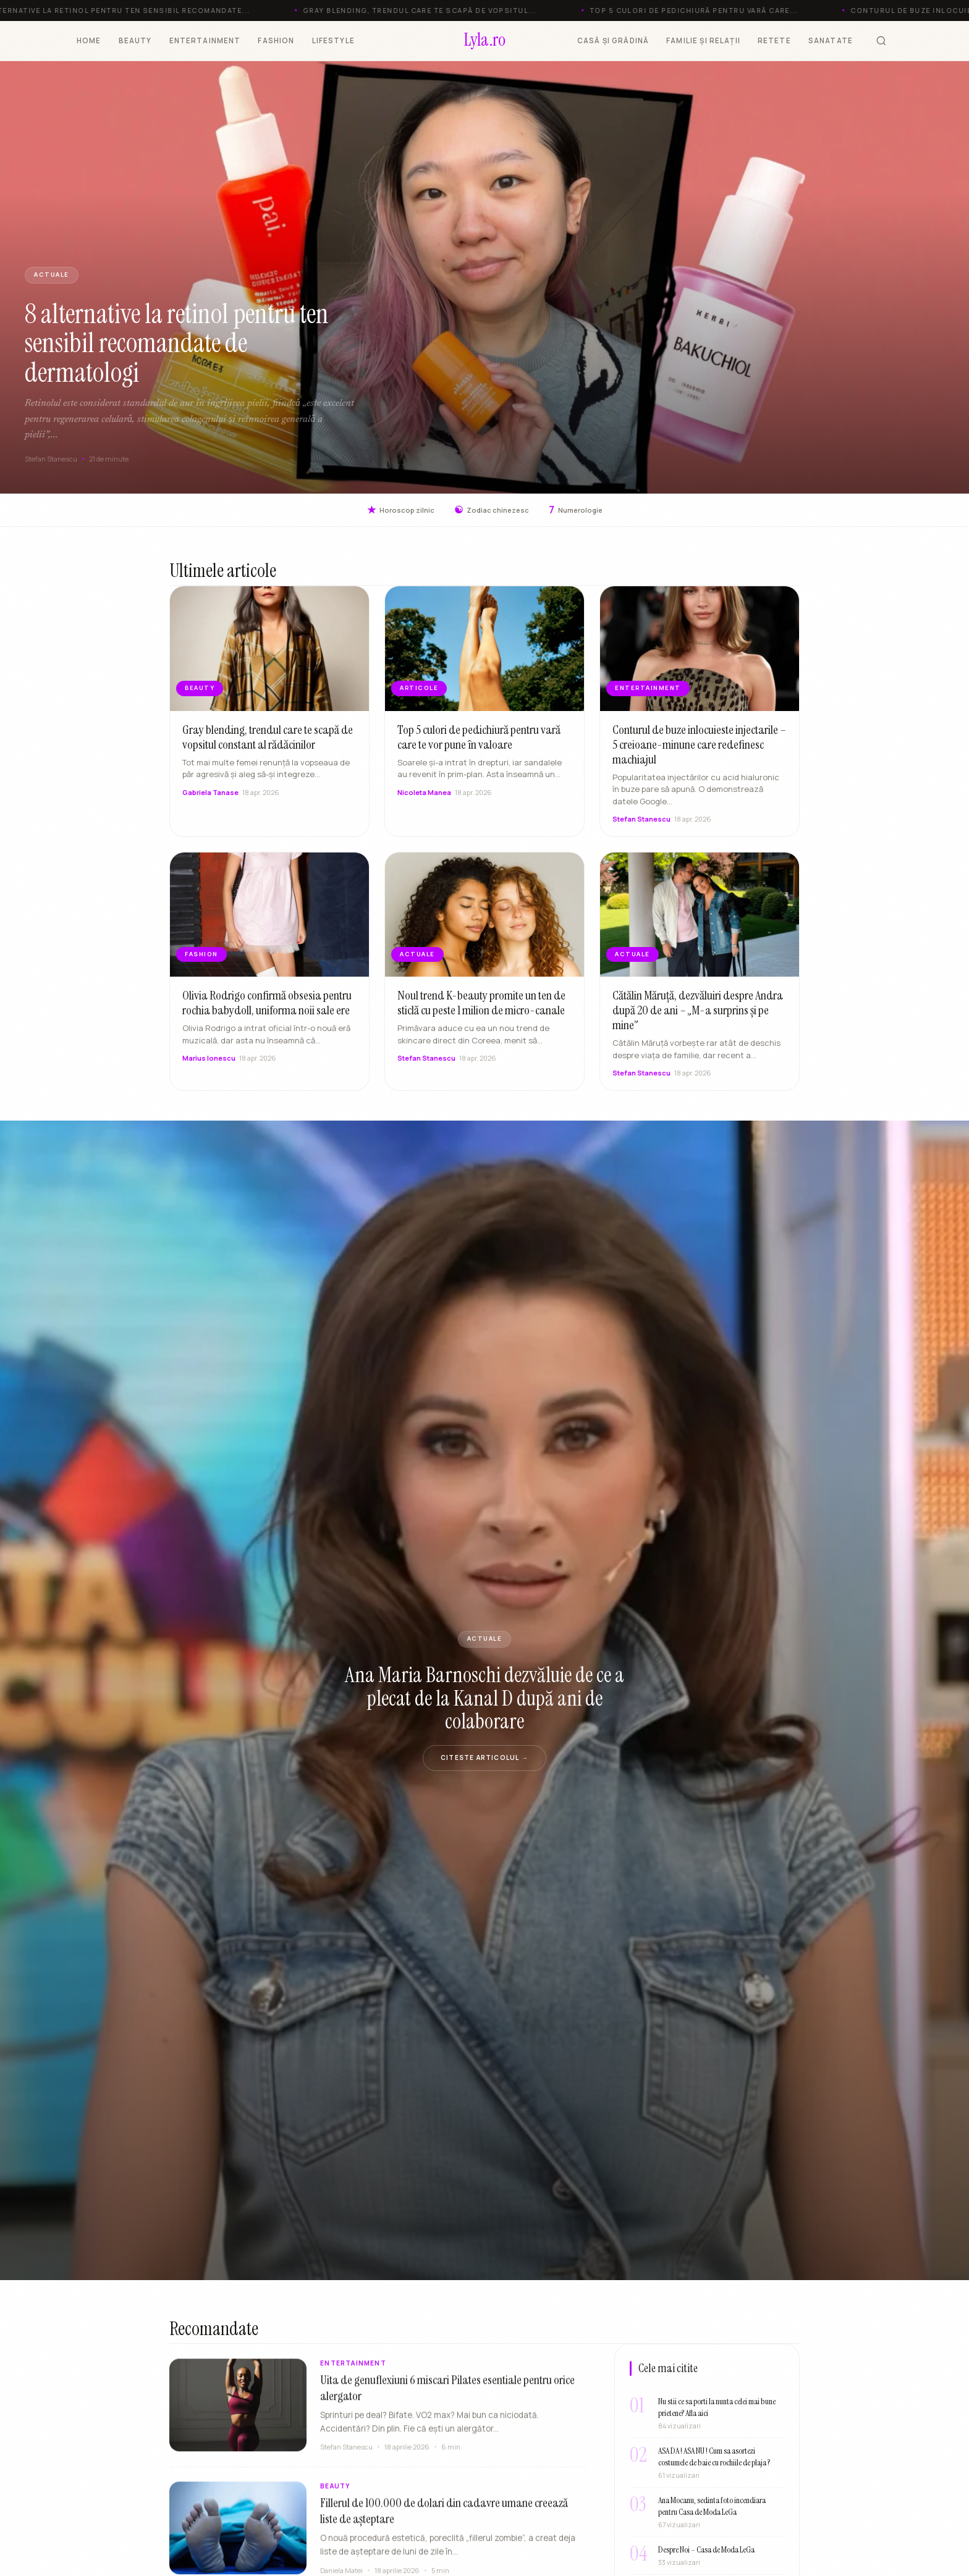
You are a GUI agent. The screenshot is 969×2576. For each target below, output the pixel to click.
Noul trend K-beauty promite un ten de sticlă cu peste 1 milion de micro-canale (481, 1009)
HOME (89, 40)
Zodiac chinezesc (491, 510)
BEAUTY (135, 40)
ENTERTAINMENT (205, 40)
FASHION (276, 40)
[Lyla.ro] (485, 41)
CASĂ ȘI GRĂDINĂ (613, 40)
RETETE (774, 40)
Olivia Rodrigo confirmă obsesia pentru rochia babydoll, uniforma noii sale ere (267, 1009)
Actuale (51, 275)
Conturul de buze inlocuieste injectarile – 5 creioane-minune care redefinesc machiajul (699, 750)
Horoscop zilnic (400, 510)
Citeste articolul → (484, 1757)
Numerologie (576, 510)
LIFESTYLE (333, 40)
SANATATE (830, 40)
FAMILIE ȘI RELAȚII (703, 40)
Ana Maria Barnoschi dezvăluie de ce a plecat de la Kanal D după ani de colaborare (484, 1698)
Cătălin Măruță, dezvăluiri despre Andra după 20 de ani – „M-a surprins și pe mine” (697, 1017)
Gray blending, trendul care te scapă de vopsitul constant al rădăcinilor (267, 743)
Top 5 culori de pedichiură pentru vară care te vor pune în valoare (479, 743)
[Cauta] (881, 41)
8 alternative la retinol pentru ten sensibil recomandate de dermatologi (177, 343)
